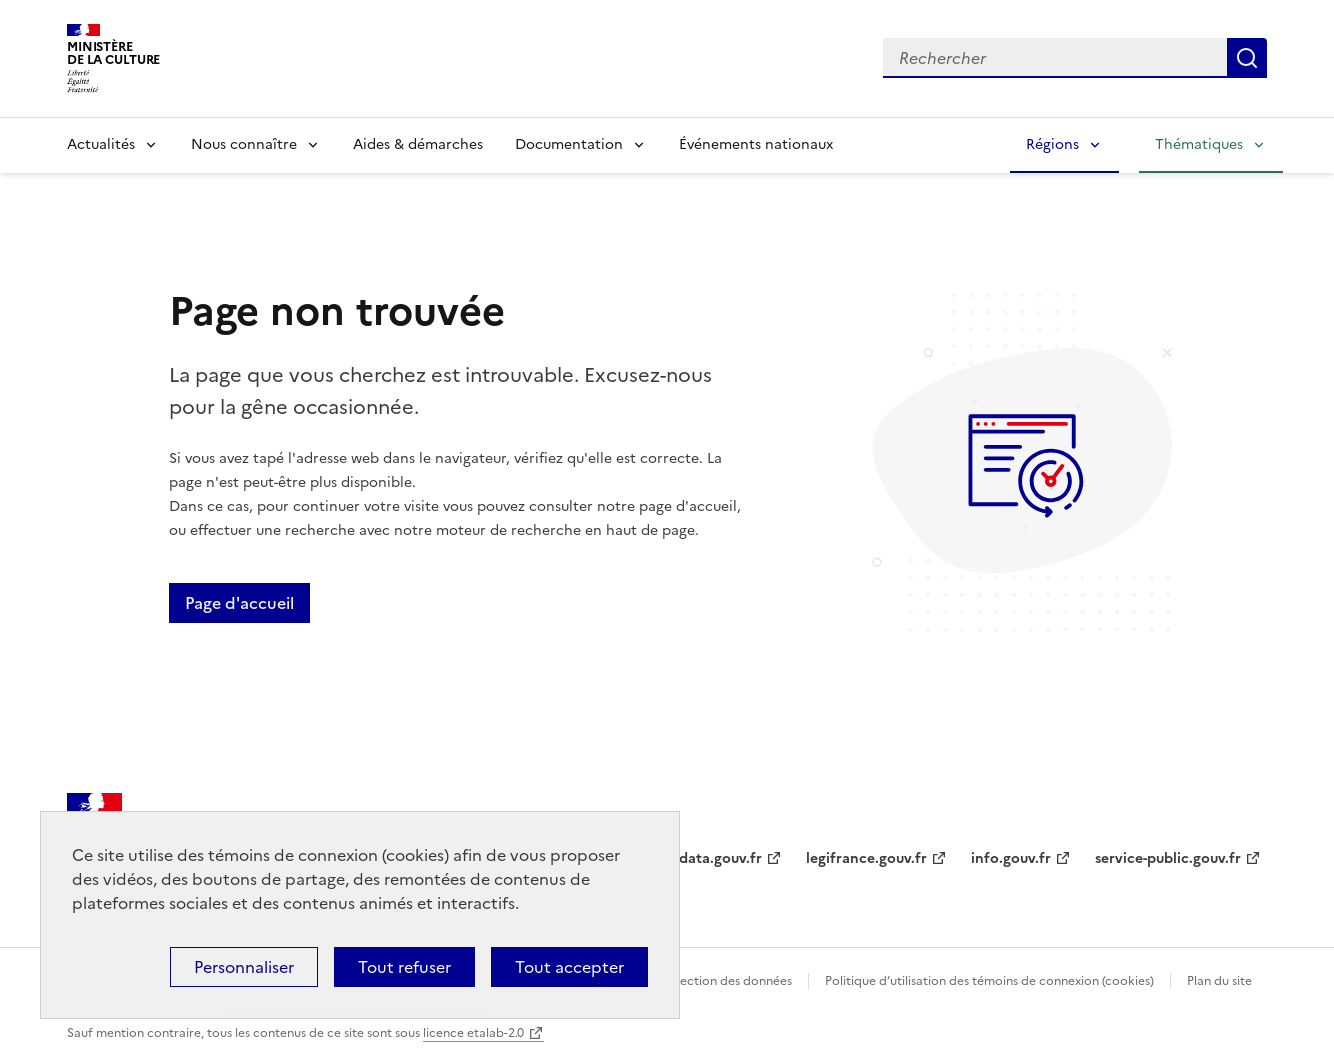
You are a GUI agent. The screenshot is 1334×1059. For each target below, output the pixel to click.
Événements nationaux (756, 144)
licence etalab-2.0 (473, 1033)
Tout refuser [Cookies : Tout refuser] (404, 967)
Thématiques (1199, 144)
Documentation (569, 144)
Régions (1052, 144)
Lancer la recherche (1247, 58)
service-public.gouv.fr (1168, 858)
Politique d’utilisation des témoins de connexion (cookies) (989, 981)
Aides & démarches (418, 144)
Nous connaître (244, 144)
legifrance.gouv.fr (866, 858)
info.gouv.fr (1011, 858)
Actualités (101, 144)
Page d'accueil (239, 603)
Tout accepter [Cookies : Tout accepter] (569, 967)
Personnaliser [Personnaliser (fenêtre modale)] (244, 967)
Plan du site (1219, 981)
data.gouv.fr (720, 858)
